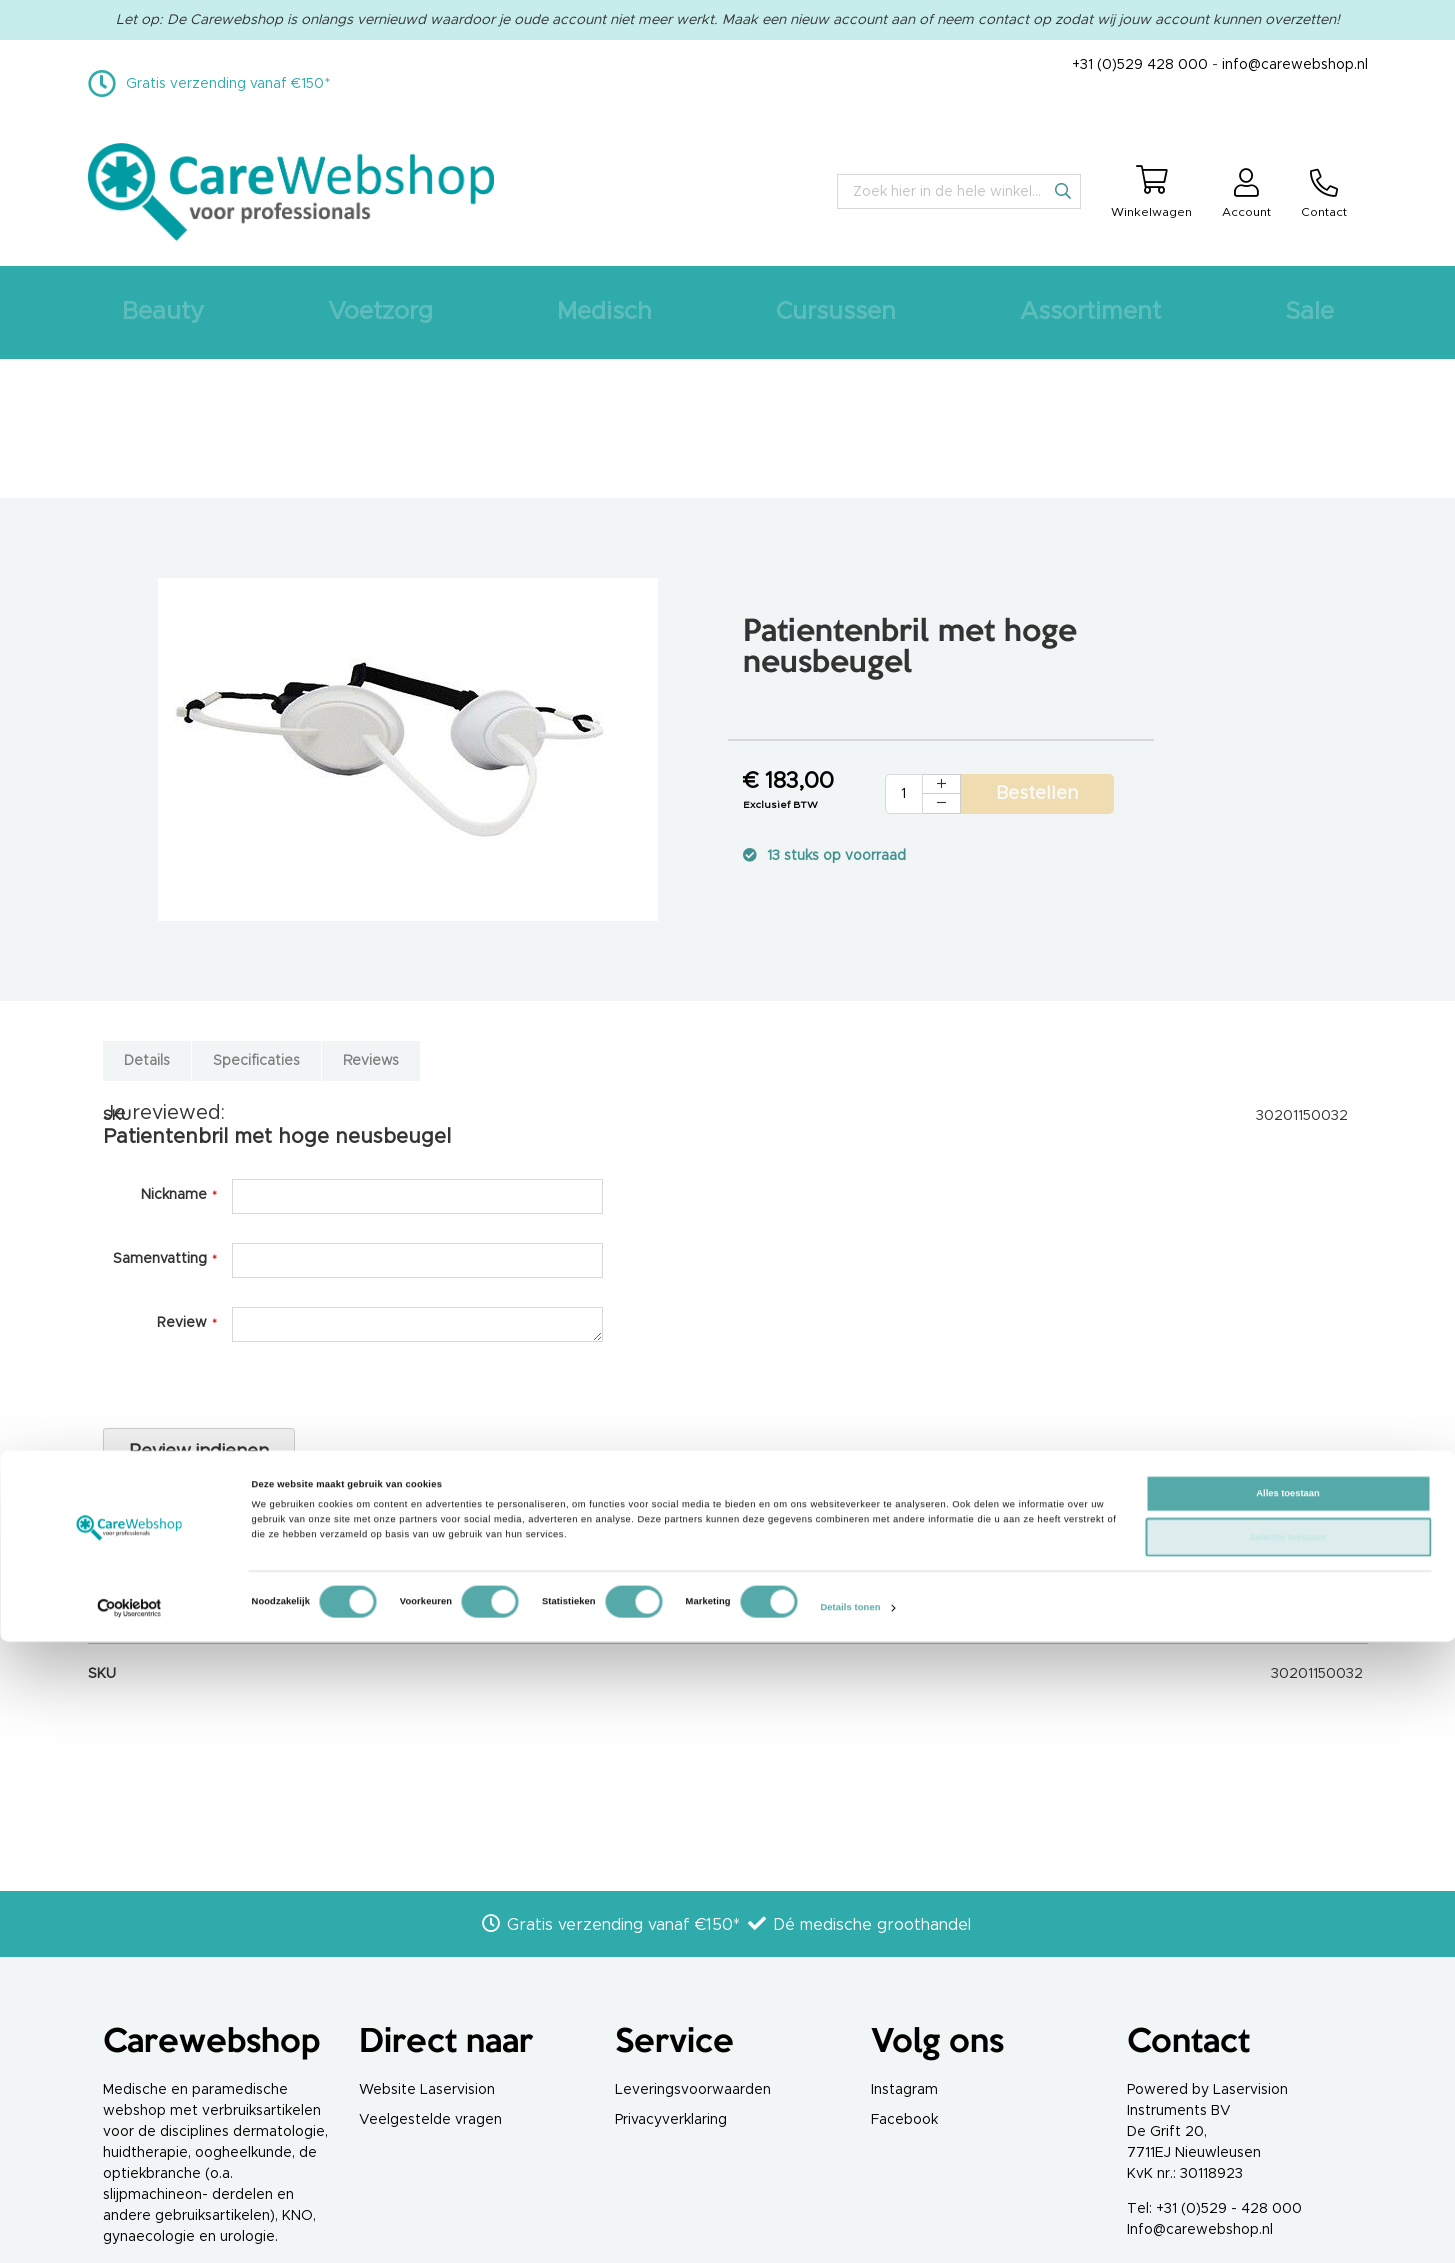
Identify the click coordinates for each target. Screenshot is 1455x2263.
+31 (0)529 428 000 (1140, 65)
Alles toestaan (1287, 2115)
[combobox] (959, 191)
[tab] (147, 1051)
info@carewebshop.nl (1295, 65)
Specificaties (256, 1061)
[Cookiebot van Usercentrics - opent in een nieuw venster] (129, 2229)
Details (147, 1061)
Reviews (371, 1061)
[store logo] (291, 192)
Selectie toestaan (1288, 2159)
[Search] (1063, 191)
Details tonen (850, 2230)
